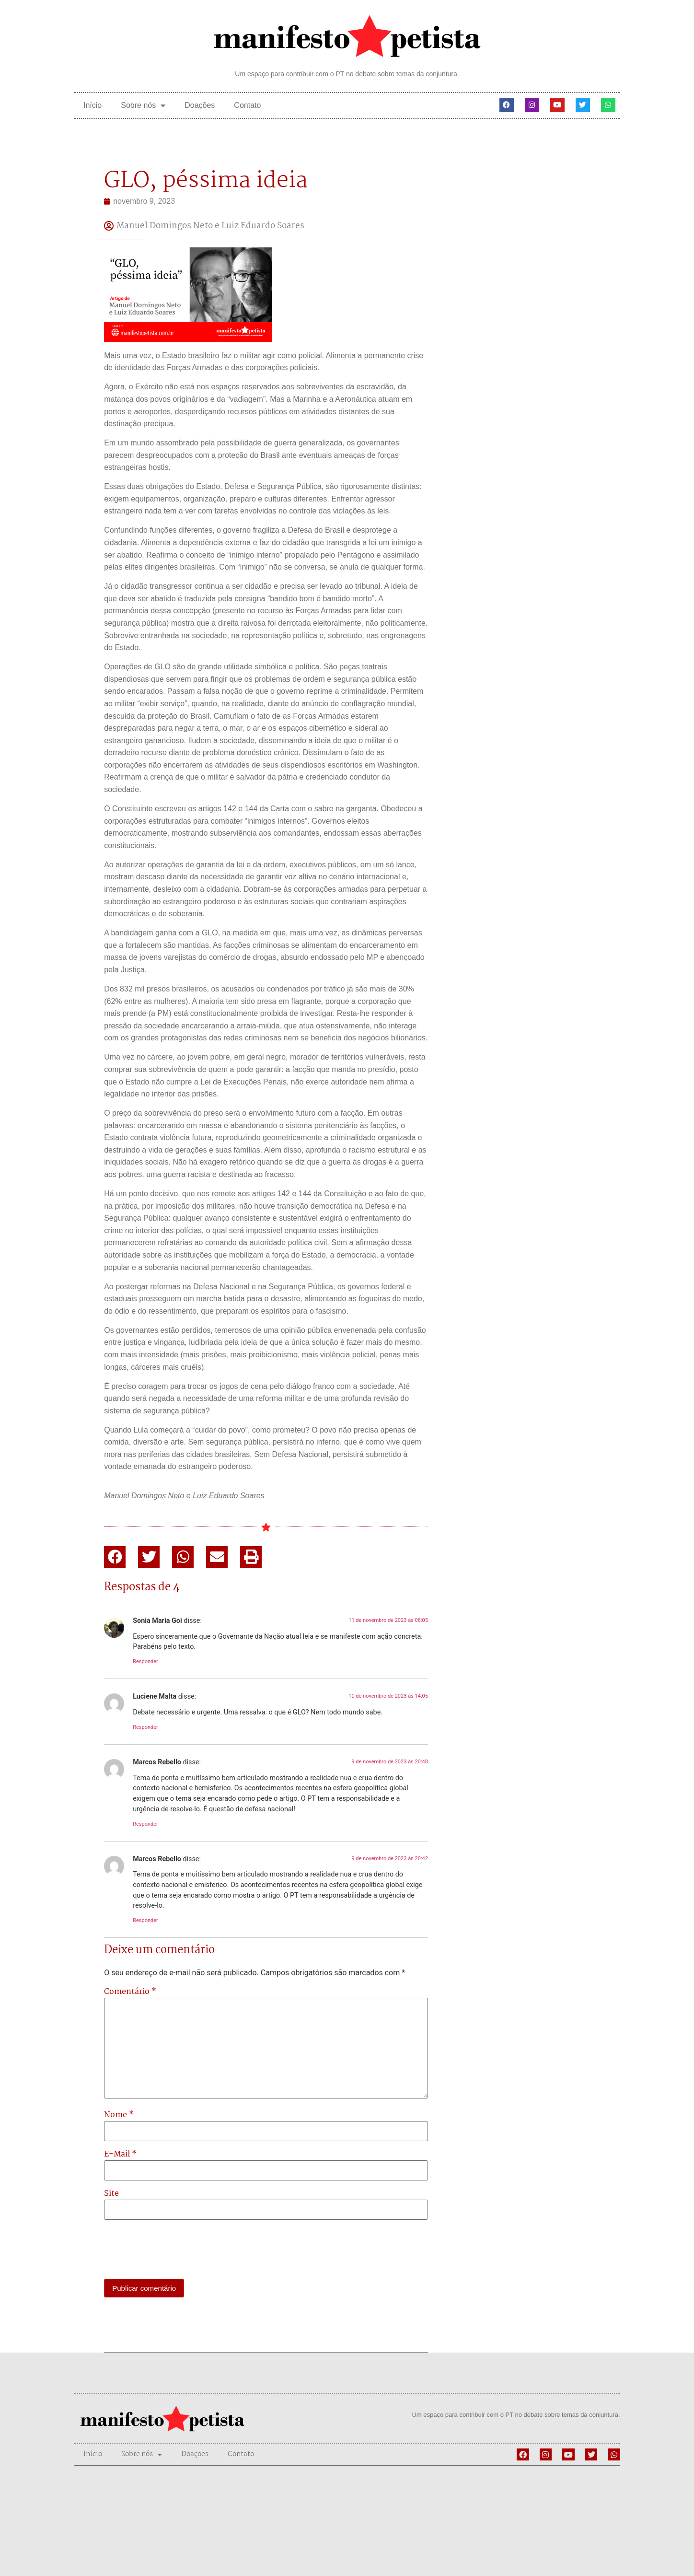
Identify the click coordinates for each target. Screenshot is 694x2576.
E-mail (120, 2154)
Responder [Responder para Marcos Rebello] (145, 1824)
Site (111, 2194)
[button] (115, 1557)
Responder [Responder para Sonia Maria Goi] (145, 1661)
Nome (119, 2115)
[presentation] (177, 2250)
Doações (200, 105)
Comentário (130, 1992)
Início (92, 105)
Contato (247, 105)
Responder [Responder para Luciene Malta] (145, 1727)
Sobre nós (143, 105)
